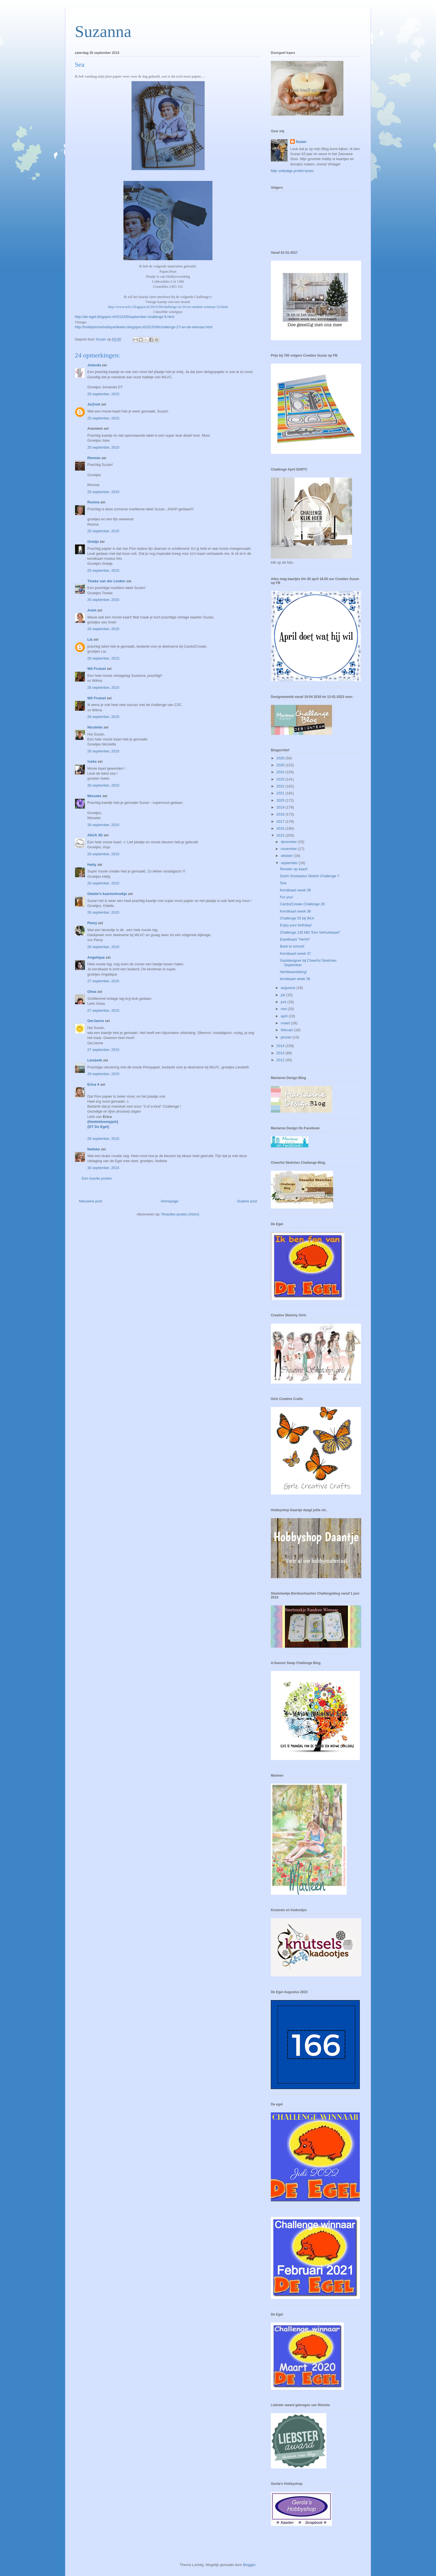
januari (287, 1037)
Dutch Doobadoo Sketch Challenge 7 (309, 876)
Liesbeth (94, 1060)
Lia (90, 639)
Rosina (93, 502)
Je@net (93, 404)
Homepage (170, 1201)
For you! (286, 897)
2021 (281, 793)
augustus (288, 988)
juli (283, 995)
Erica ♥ (93, 1084)
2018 (281, 814)
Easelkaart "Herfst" (295, 939)
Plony (92, 923)
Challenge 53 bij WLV (297, 918)
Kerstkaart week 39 (295, 890)
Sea (283, 883)
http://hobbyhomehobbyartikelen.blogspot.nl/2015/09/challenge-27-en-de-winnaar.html (143, 327)
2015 (281, 835)
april (285, 1016)
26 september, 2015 (103, 629)
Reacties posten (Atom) (180, 1214)
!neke (92, 761)
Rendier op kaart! (294, 869)
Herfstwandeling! (293, 972)
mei (284, 1009)
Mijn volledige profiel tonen (292, 171)
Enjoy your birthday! (296, 925)
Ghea (91, 991)
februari (287, 1030)
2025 (281, 765)
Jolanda (94, 365)
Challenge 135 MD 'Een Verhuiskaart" (310, 932)
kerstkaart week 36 (295, 979)
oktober (287, 856)
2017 (281, 821)
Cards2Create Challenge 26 (302, 904)
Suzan (301, 142)
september (290, 863)
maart (286, 1023)
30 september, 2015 (103, 1168)
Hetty (91, 864)
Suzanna (103, 31)
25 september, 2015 (103, 394)
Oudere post (247, 1201)
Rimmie (93, 458)
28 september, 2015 (103, 1074)
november (289, 849)
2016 (281, 828)
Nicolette (95, 727)
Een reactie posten (97, 1178)
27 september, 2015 (103, 981)
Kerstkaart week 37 (295, 953)
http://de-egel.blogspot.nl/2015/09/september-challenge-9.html (124, 317)
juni (284, 1002)
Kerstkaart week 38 (295, 911)
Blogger (249, 2565)
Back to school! (292, 946)
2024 (281, 772)
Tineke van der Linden (106, 581)
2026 (281, 758)
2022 (281, 786)
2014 (281, 1046)
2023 (281, 779)
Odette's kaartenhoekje (107, 894)
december (289, 842)
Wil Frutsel (96, 669)
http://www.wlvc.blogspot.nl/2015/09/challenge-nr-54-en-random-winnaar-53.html (168, 307)
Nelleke (93, 1149)
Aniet (91, 610)
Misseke (94, 796)
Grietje (93, 541)
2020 (281, 800)
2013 (281, 1053)
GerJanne (95, 1021)
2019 (281, 807)
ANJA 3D (95, 835)
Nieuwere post (90, 1201)
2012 (281, 1060)
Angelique (96, 957)
